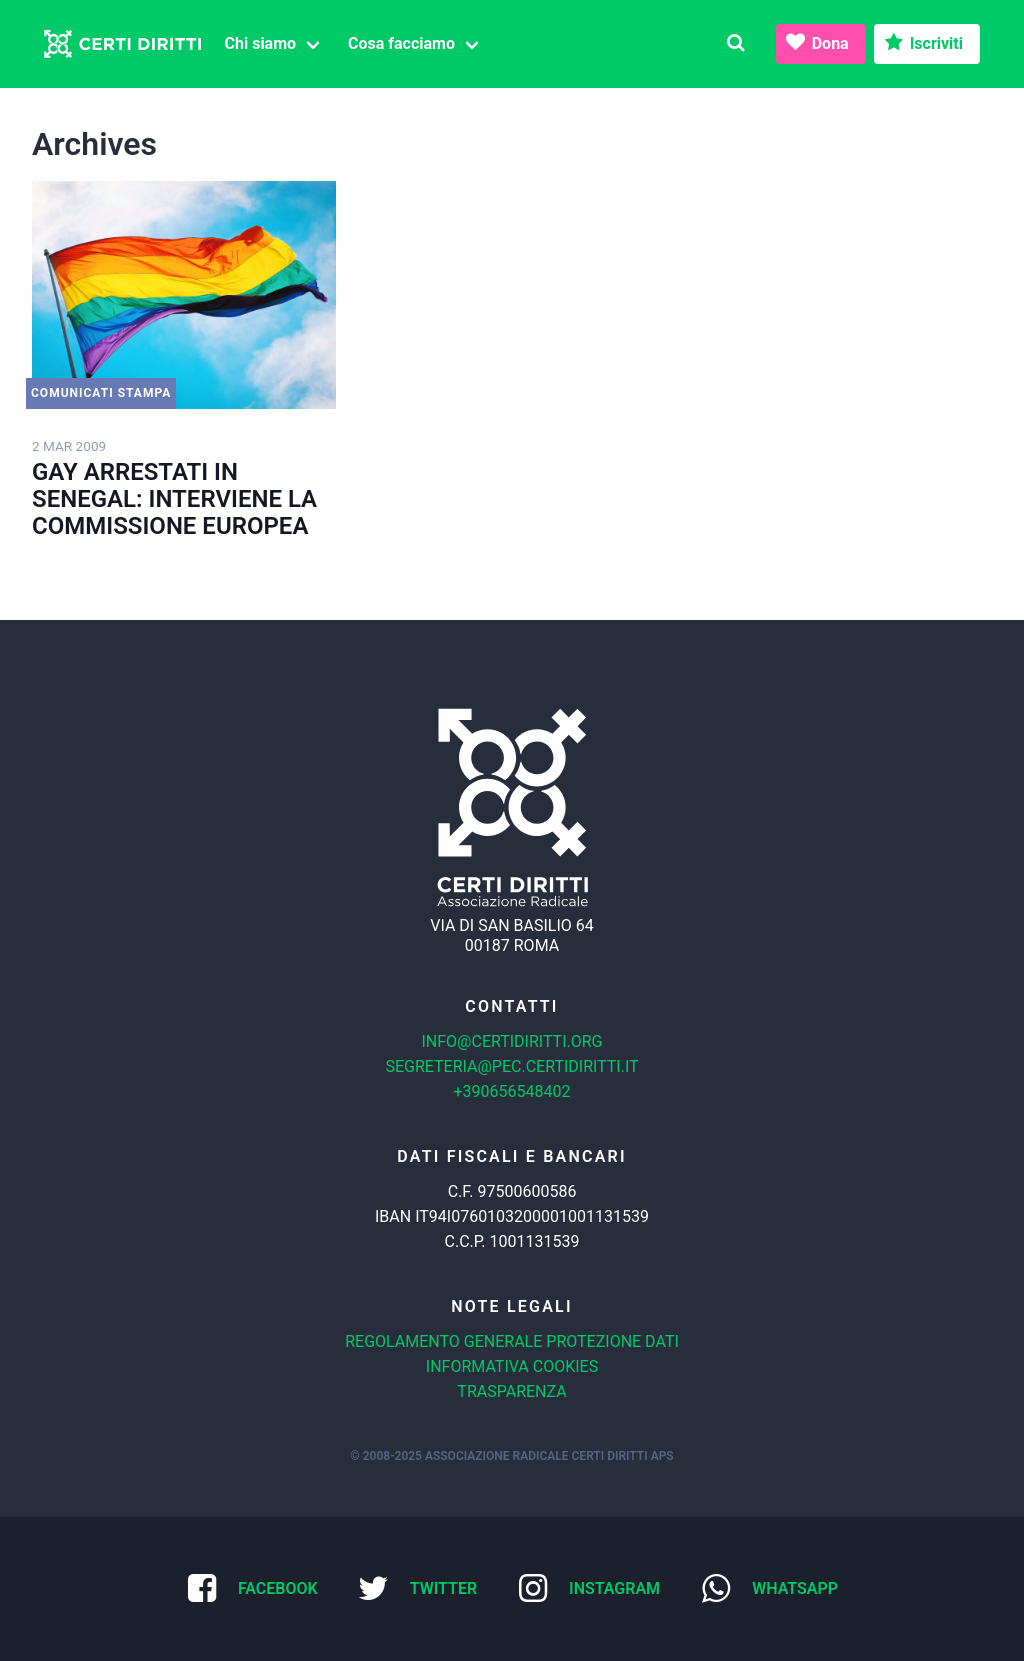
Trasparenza (511, 1391)
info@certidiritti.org (511, 1041)
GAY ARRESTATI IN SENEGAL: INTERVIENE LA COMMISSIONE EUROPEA (174, 499)
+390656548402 (512, 1091)
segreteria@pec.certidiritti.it (511, 1066)
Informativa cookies (512, 1366)
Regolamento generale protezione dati (512, 1341)
